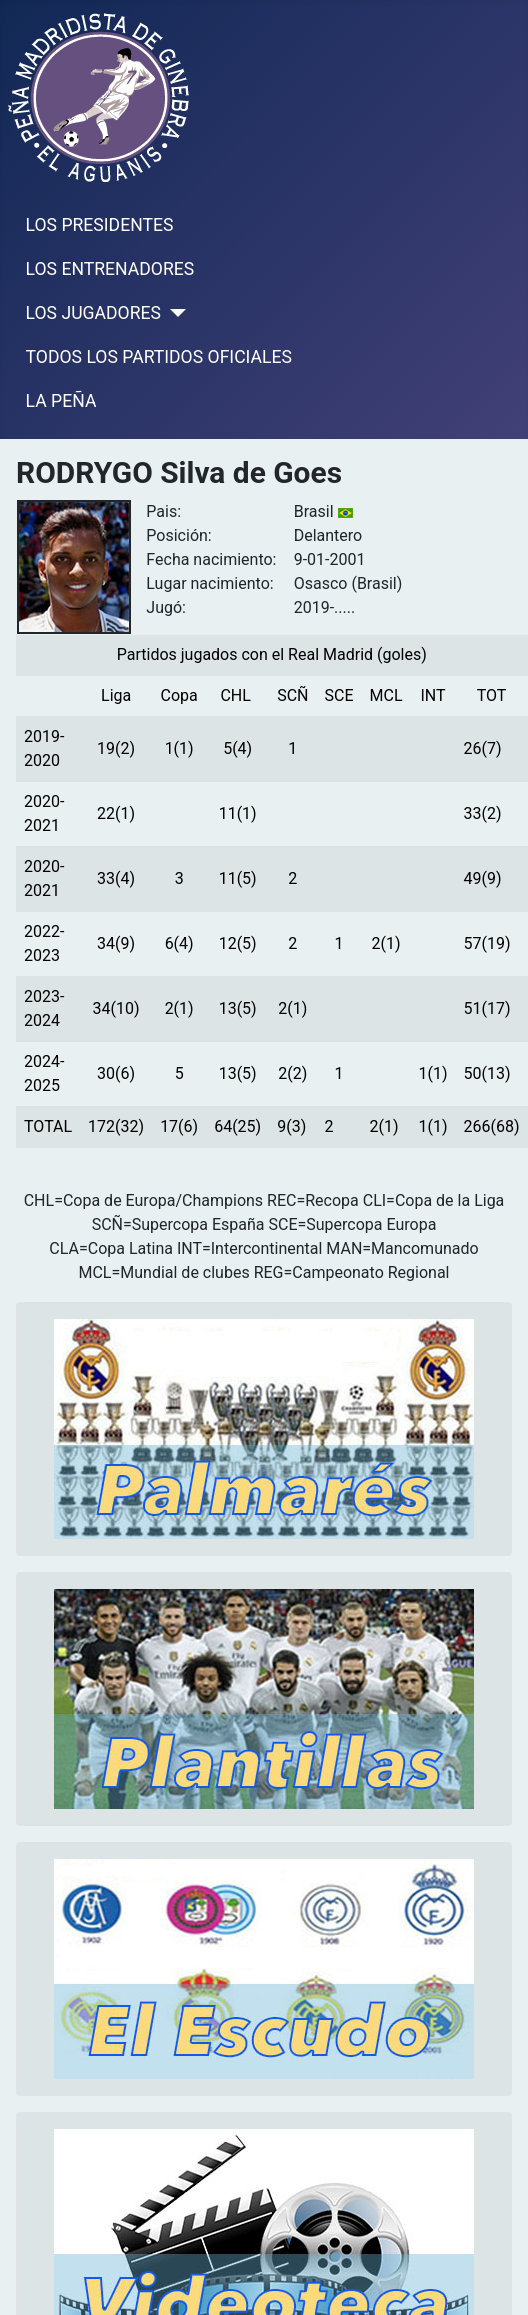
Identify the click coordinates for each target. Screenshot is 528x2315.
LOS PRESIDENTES (100, 225)
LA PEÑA (61, 401)
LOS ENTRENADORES (110, 269)
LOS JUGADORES (93, 313)
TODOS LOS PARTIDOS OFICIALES (159, 357)
